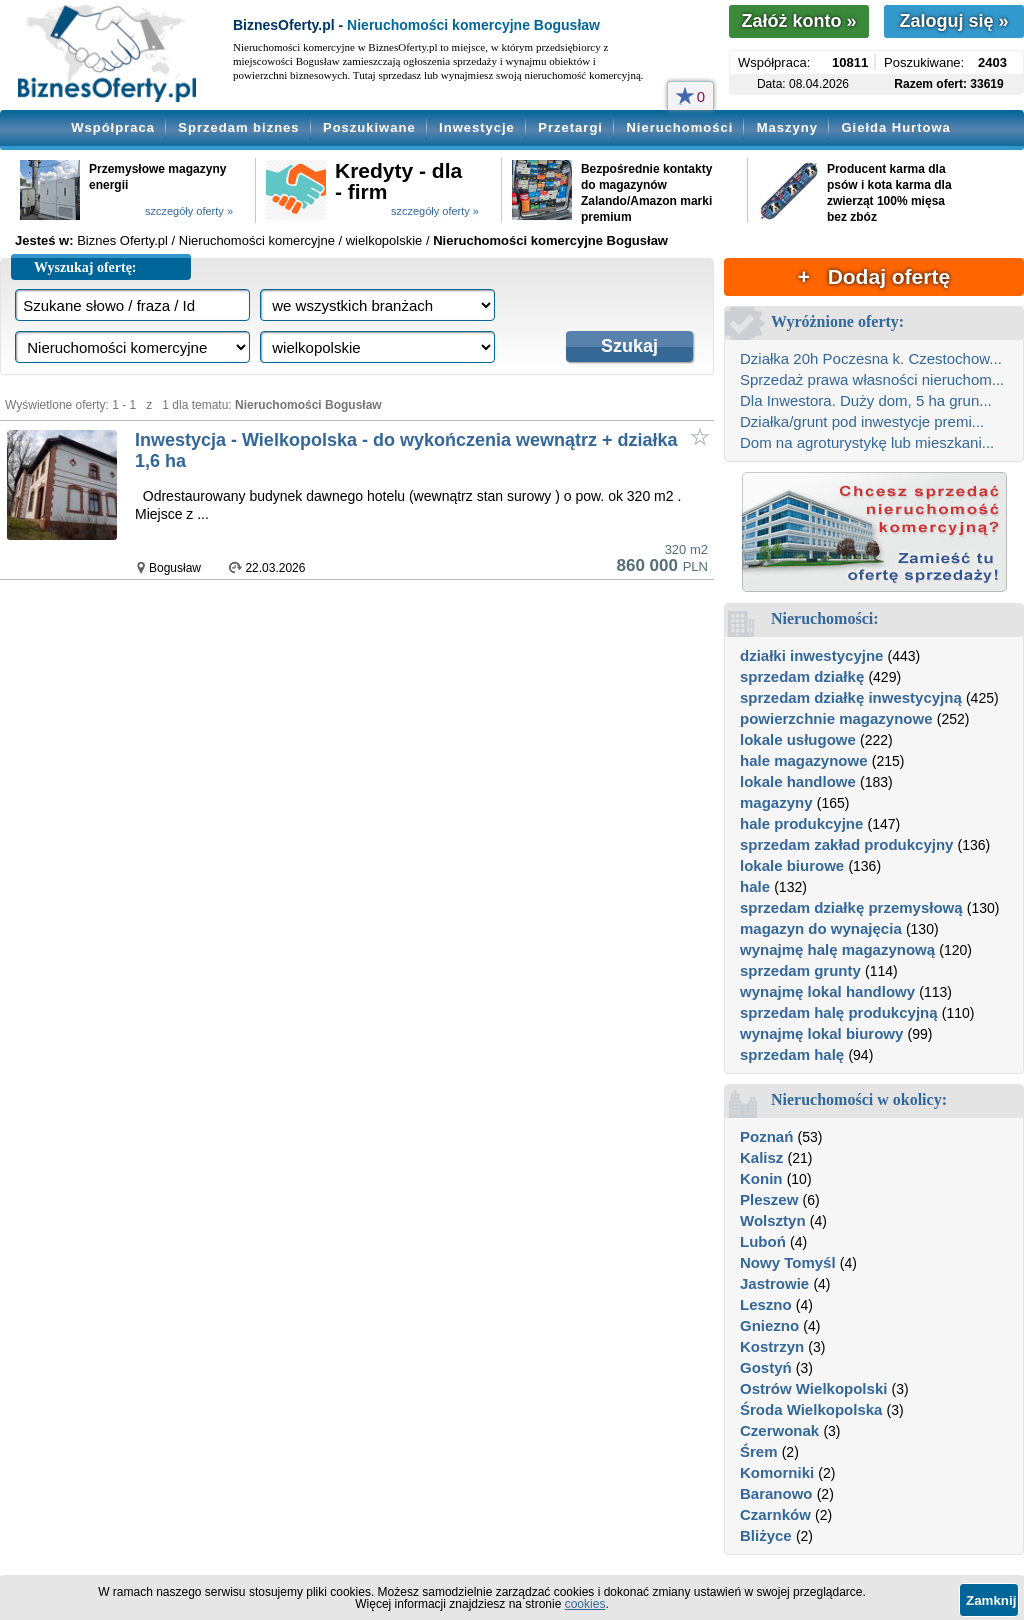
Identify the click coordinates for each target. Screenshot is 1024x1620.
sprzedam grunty (800, 970)
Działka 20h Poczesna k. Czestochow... (871, 358)
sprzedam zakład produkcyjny (846, 844)
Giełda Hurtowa (895, 127)
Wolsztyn (773, 1220)
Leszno (766, 1304)
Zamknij (991, 1600)
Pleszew (769, 1199)
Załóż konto (798, 21)
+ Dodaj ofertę (874, 276)
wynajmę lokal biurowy (821, 1033)
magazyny (776, 802)
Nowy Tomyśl (788, 1262)
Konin (761, 1178)
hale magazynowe (804, 760)
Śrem (759, 1451)
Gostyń (766, 1367)
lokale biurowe (792, 865)
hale (755, 886)
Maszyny (787, 127)
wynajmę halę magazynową (837, 949)
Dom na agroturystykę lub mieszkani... (867, 442)
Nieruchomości (679, 127)
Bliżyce (766, 1535)
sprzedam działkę (802, 676)
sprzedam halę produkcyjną (839, 1012)
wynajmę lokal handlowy (827, 991)
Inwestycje (477, 127)
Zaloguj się (953, 21)
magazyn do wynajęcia (821, 928)
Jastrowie (774, 1283)
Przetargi (570, 127)
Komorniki (777, 1472)
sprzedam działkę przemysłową (851, 907)
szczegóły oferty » (189, 211)
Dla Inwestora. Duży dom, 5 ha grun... (866, 400)
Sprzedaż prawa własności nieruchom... (872, 379)
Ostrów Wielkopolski (813, 1388)
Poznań (766, 1136)
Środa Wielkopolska (811, 1409)
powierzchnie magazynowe (836, 718)
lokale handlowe (798, 781)
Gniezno (769, 1325)
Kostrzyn (772, 1346)
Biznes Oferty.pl (122, 240)
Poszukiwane (369, 127)
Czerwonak (779, 1430)
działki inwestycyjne (811, 655)
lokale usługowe (798, 739)
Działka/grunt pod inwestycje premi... (862, 421)
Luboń (763, 1241)
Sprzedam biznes (238, 127)
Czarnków (775, 1514)
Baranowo (776, 1493)
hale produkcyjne (801, 823)
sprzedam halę (792, 1054)
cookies (585, 1604)
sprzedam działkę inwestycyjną (851, 697)
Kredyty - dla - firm (398, 181)
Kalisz (761, 1157)
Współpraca (113, 127)
